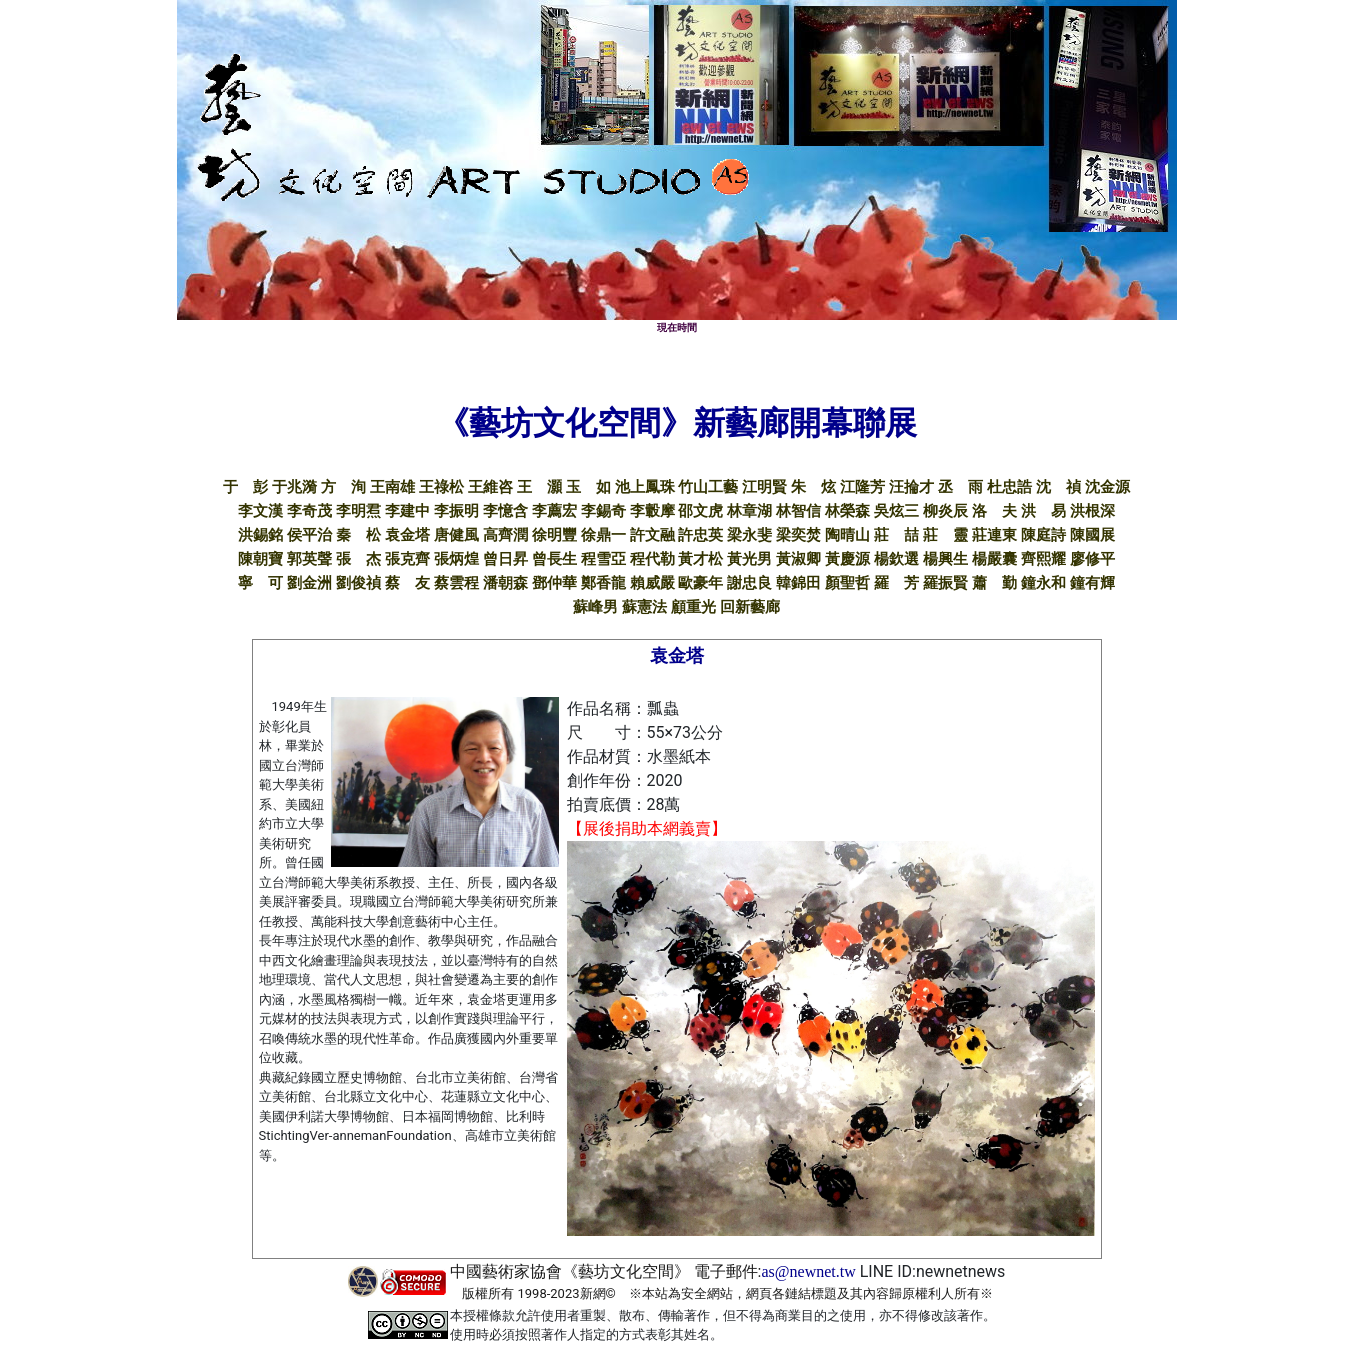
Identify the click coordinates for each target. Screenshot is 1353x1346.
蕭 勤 (994, 583)
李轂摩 (652, 511)
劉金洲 (309, 583)
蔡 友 (407, 583)
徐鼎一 (603, 535)
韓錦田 (798, 583)
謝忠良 (749, 583)
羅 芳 (896, 583)
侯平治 (309, 535)
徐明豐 (554, 535)
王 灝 (539, 487)
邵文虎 (700, 511)
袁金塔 (407, 535)
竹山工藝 (708, 487)
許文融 (652, 535)
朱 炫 (813, 487)
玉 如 (588, 487)
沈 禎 (1058, 487)
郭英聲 (309, 559)
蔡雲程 (456, 583)
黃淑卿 (798, 559)
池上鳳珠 (645, 487)
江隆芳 (862, 487)
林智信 (798, 511)
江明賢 (764, 487)
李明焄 (358, 511)
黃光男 (749, 559)
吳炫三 (896, 511)
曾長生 (554, 559)
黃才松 (700, 559)
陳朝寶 (260, 559)
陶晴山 (847, 535)
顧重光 (693, 607)
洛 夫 (994, 511)
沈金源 (1107, 487)
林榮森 (847, 511)
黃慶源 (847, 559)
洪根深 (1092, 511)
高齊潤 (505, 535)
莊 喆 (896, 535)
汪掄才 (911, 487)
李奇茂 (309, 511)
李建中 (407, 511)
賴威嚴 (652, 583)
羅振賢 (945, 583)
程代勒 (652, 559)
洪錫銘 (260, 535)
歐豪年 (700, 583)
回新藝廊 (750, 607)
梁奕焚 (798, 535)
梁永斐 (749, 535)
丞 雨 (960, 487)
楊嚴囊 (994, 559)
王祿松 (441, 487)
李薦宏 (554, 511)
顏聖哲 (847, 583)
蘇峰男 (595, 607)
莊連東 (994, 535)
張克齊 (407, 559)
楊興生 (945, 559)
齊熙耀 (1043, 559)
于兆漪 (294, 487)
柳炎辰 (945, 511)
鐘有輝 (1092, 583)
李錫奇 (603, 511)
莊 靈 (945, 535)
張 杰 (358, 559)
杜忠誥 (1009, 487)
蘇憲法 (644, 607)
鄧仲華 (554, 583)
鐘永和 (1043, 583)
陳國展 (1092, 535)
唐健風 (456, 535)
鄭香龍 (603, 583)
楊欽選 (896, 559)
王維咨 (490, 487)
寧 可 (260, 583)
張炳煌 (456, 559)
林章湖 (749, 511)
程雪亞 (603, 559)
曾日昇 (505, 559)
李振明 (456, 511)
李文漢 (260, 511)
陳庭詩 (1043, 535)
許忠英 (700, 535)
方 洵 (343, 487)
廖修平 (1092, 559)
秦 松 (358, 535)
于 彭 (245, 487)
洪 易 (1043, 511)
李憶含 (505, 511)
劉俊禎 (358, 583)
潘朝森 (505, 583)
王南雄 (392, 487)
